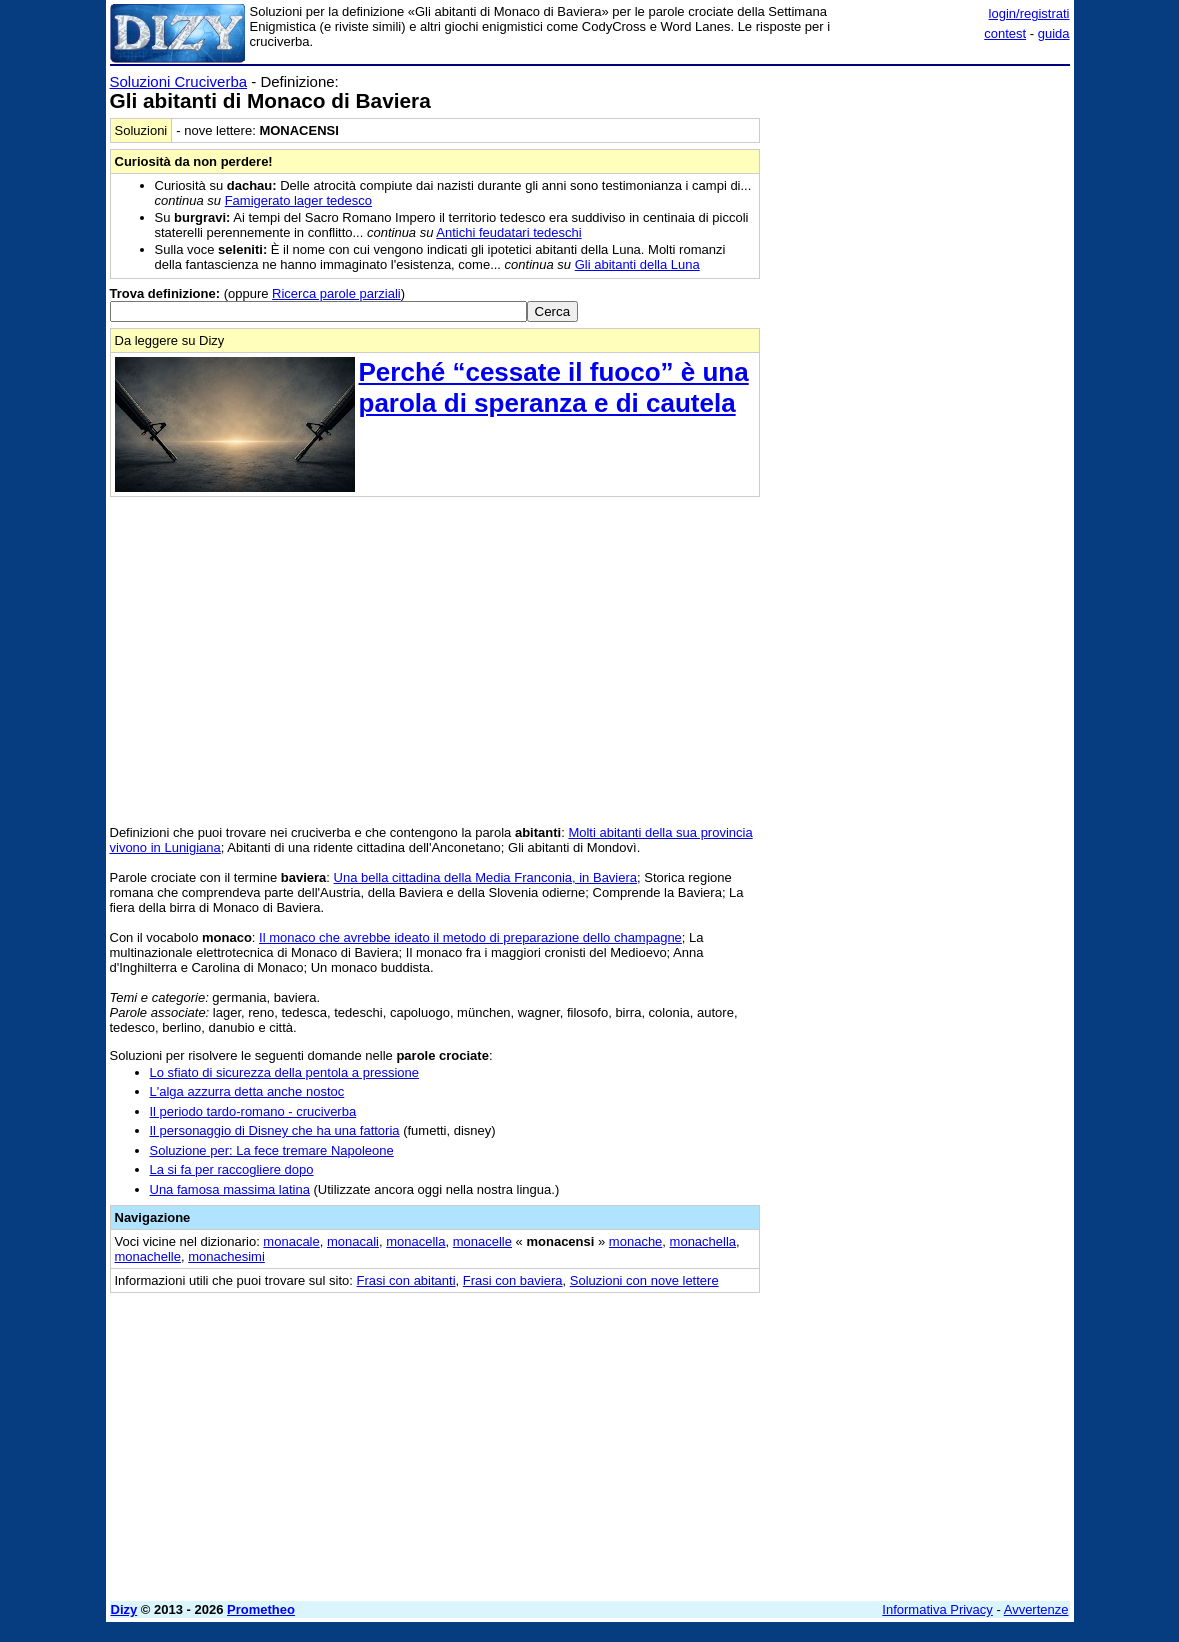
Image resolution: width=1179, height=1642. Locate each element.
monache (635, 1241)
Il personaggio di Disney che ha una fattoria (275, 1130)
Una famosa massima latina (230, 1189)
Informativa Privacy (937, 1609)
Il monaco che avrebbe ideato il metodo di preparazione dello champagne (470, 937)
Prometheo (261, 1609)
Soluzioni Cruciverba (179, 81)
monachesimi (226, 1256)
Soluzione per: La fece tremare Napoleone (272, 1150)
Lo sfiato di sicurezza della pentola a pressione (285, 1072)
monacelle (482, 1241)
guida (1054, 33)
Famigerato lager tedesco (298, 200)
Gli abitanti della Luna (637, 264)
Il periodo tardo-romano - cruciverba (253, 1111)
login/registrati (1029, 13)
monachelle (148, 1256)
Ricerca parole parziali (336, 293)
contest (1005, 33)
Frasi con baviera (513, 1280)
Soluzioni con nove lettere (644, 1280)
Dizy (124, 1609)
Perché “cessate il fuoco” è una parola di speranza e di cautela (554, 387)
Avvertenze (1036, 1609)
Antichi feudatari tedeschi (508, 232)
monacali (353, 1241)
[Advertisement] (920, 198)
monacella (415, 1241)
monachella (703, 1241)
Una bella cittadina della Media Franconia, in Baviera (486, 877)
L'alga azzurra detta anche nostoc (247, 1091)
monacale (291, 1241)
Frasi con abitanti (406, 1280)
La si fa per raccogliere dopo (232, 1169)
